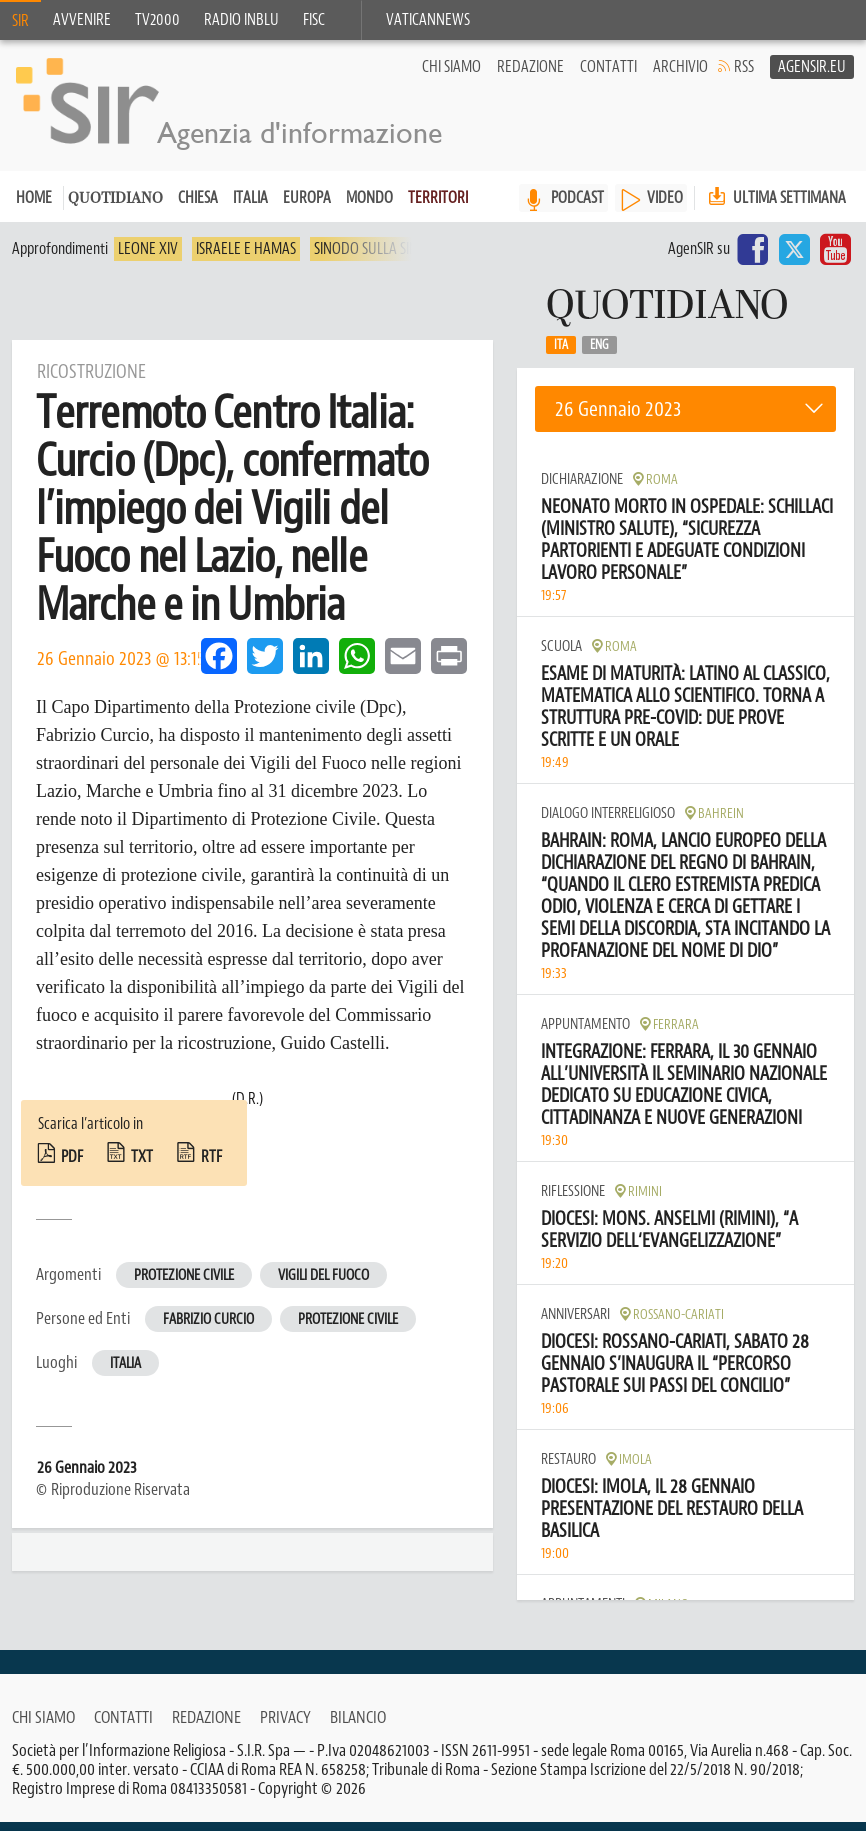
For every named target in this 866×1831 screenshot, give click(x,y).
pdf (72, 1166)
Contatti (608, 76)
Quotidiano (115, 208)
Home (34, 207)
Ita (561, 354)
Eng (599, 354)
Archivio (680, 76)
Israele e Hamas (246, 258)
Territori (438, 207)
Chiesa (198, 207)
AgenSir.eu (812, 76)
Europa (307, 207)
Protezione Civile (348, 1328)
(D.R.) (247, 1108)
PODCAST (577, 207)
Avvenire (82, 20)
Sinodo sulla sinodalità (391, 258)
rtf (211, 1166)
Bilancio (358, 1726)
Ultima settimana (775, 206)
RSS (744, 76)
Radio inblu (241, 20)
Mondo (369, 207)
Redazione (530, 76)
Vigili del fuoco (323, 1284)
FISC (314, 20)
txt (142, 1166)
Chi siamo (451, 76)
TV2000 (157, 20)
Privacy (285, 1726)
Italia (250, 207)
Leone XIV (148, 258)
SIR (20, 21)
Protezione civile (184, 1284)
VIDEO (665, 207)
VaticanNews (428, 20)
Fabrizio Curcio (208, 1328)
